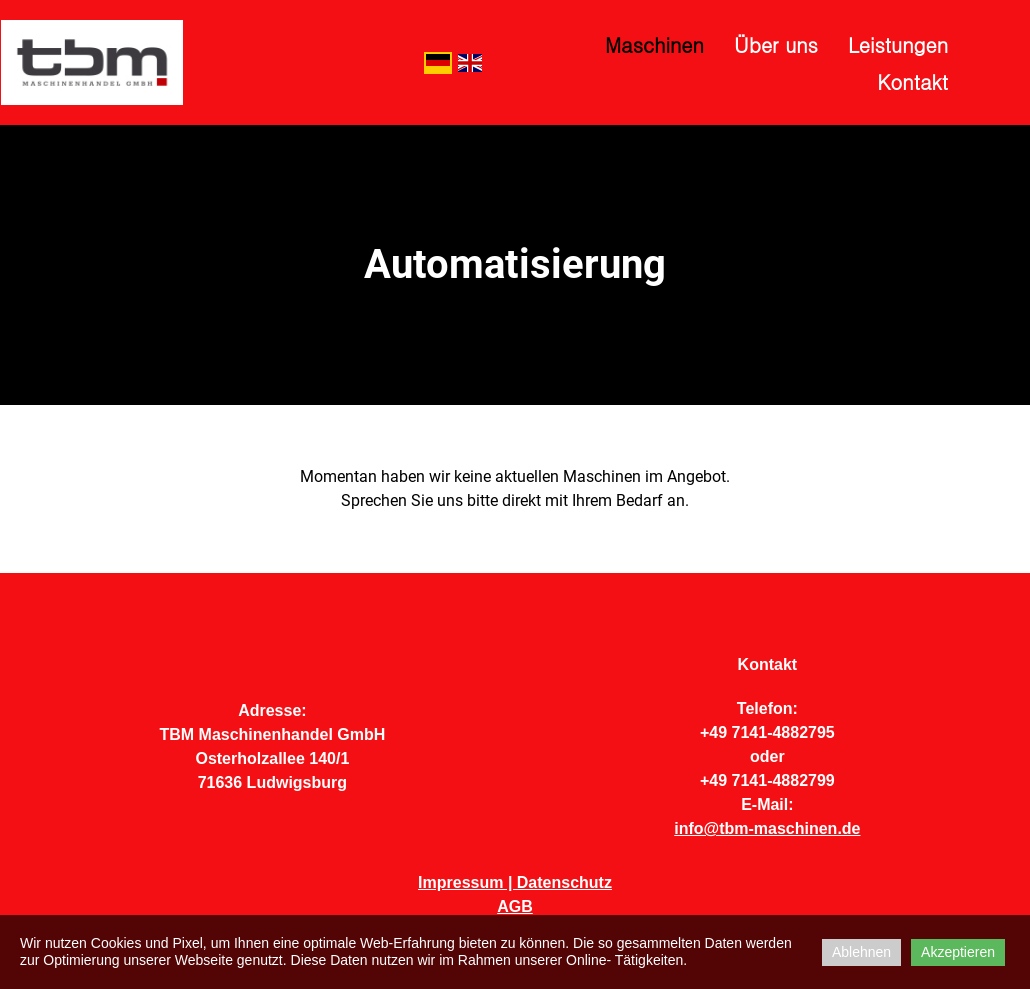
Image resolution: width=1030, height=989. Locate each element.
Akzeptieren (958, 952)
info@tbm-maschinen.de (767, 828)
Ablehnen (861, 952)
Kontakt (912, 81)
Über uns (776, 44)
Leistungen (898, 44)
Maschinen (654, 44)
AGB (515, 906)
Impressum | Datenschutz (515, 882)
